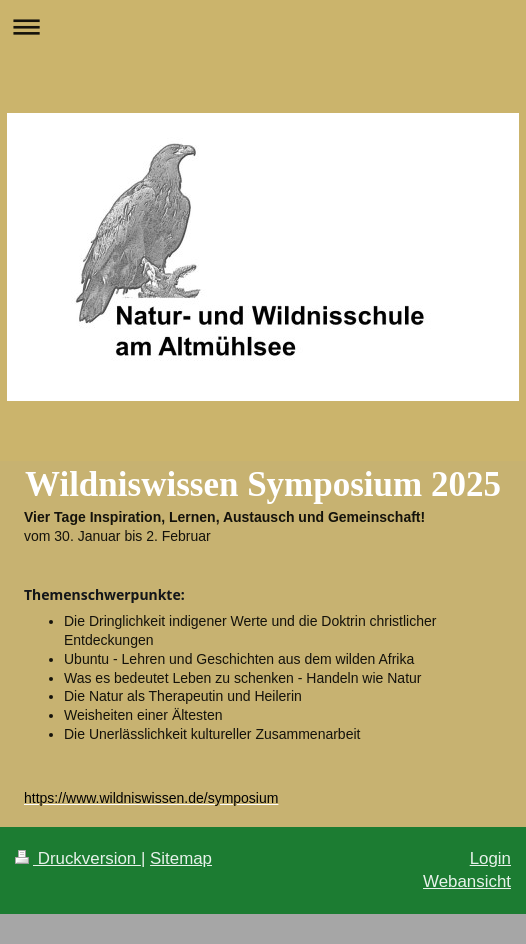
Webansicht (467, 881)
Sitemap (181, 858)
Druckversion (78, 858)
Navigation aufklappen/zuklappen (263, 26)
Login (490, 858)
